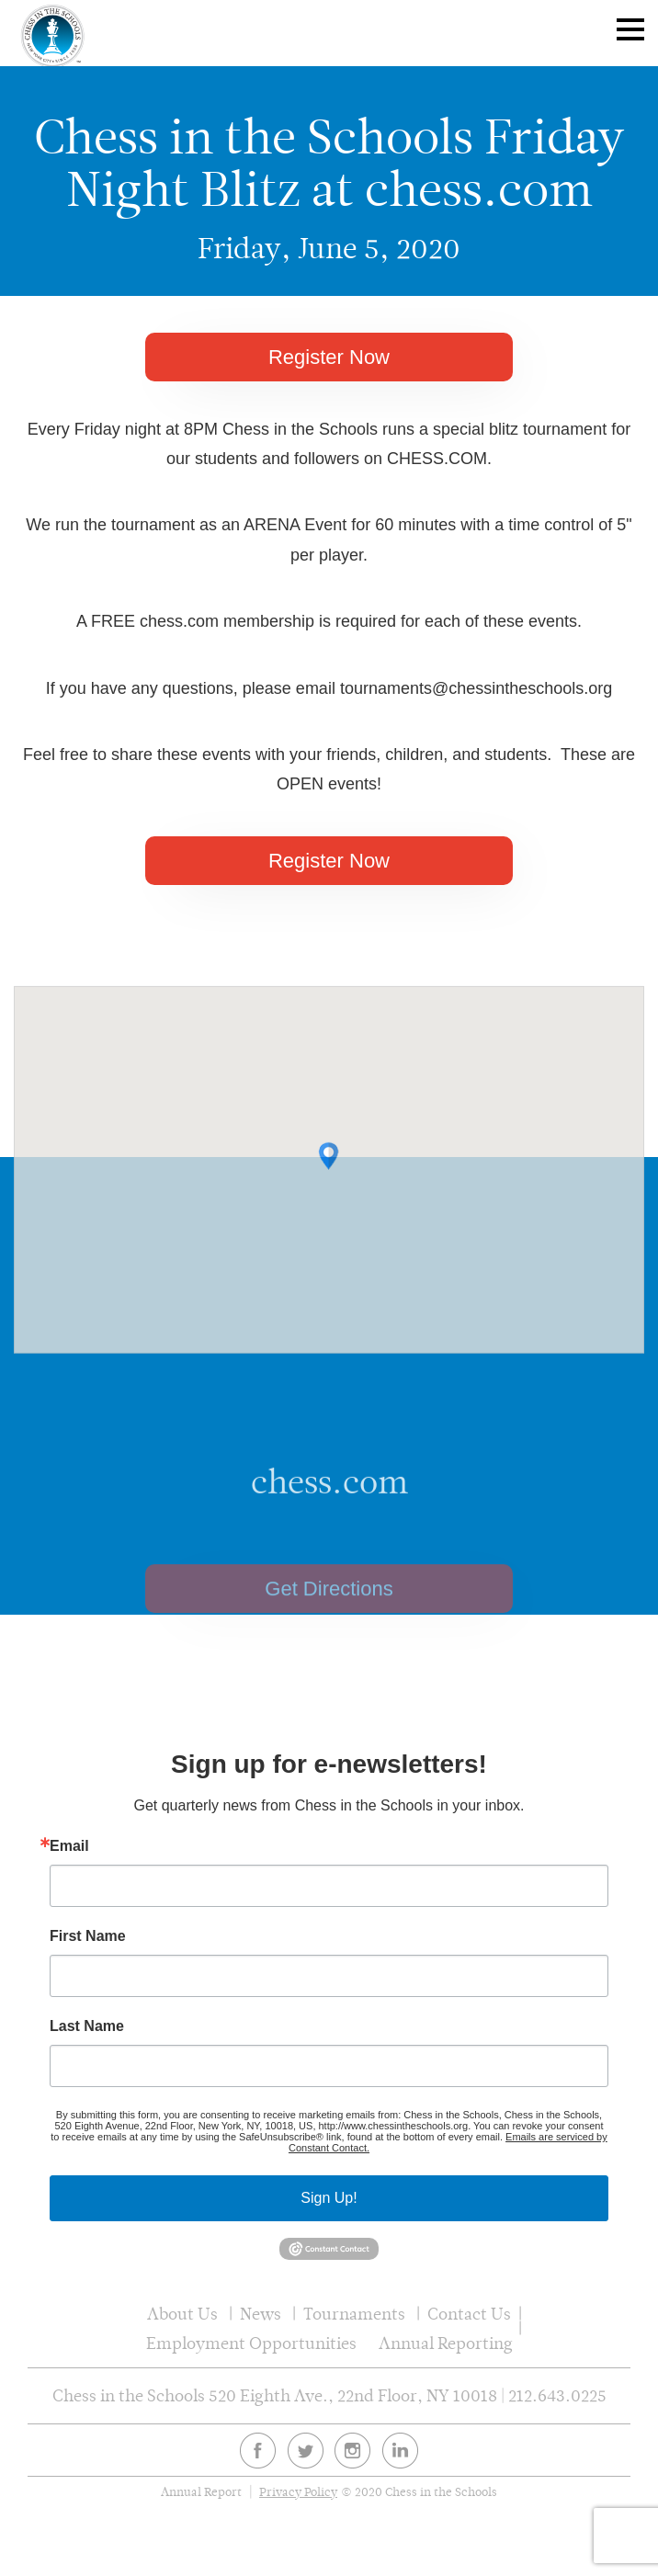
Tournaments (354, 2313)
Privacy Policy (298, 2492)
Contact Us (469, 2313)
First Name (88, 1936)
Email (69, 1846)
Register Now (329, 357)
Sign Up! (329, 2198)
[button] (328, 1174)
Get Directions (328, 1616)
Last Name (87, 2026)
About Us (182, 2313)
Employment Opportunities (251, 2343)
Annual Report (201, 2492)
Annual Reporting (446, 2343)
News (260, 2313)
